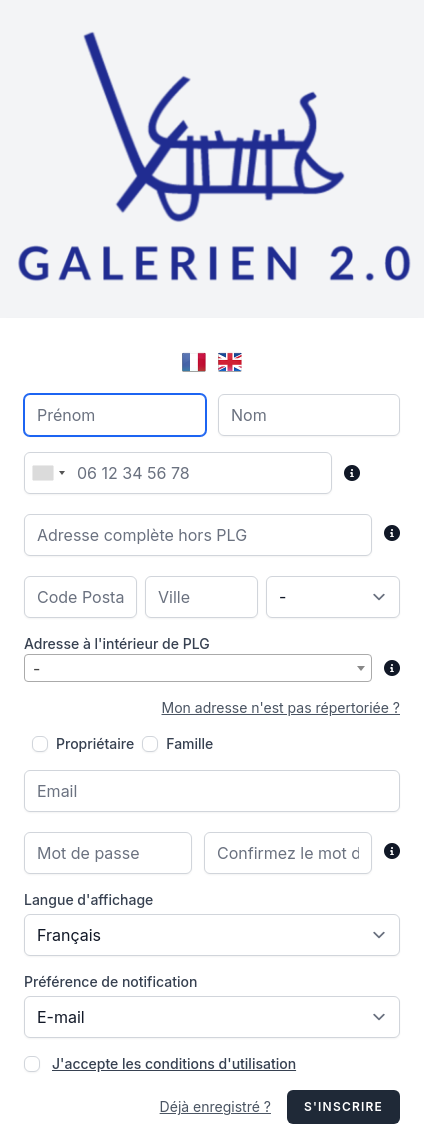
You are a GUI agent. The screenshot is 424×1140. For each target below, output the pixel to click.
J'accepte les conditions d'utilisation (174, 1063)
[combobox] (48, 473)
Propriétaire (95, 743)
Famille (189, 743)
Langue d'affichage (88, 899)
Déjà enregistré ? (215, 1106)
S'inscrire (343, 1106)
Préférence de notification (110, 981)
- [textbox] (36, 669)
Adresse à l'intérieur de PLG (117, 643)
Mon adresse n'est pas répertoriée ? (281, 707)
